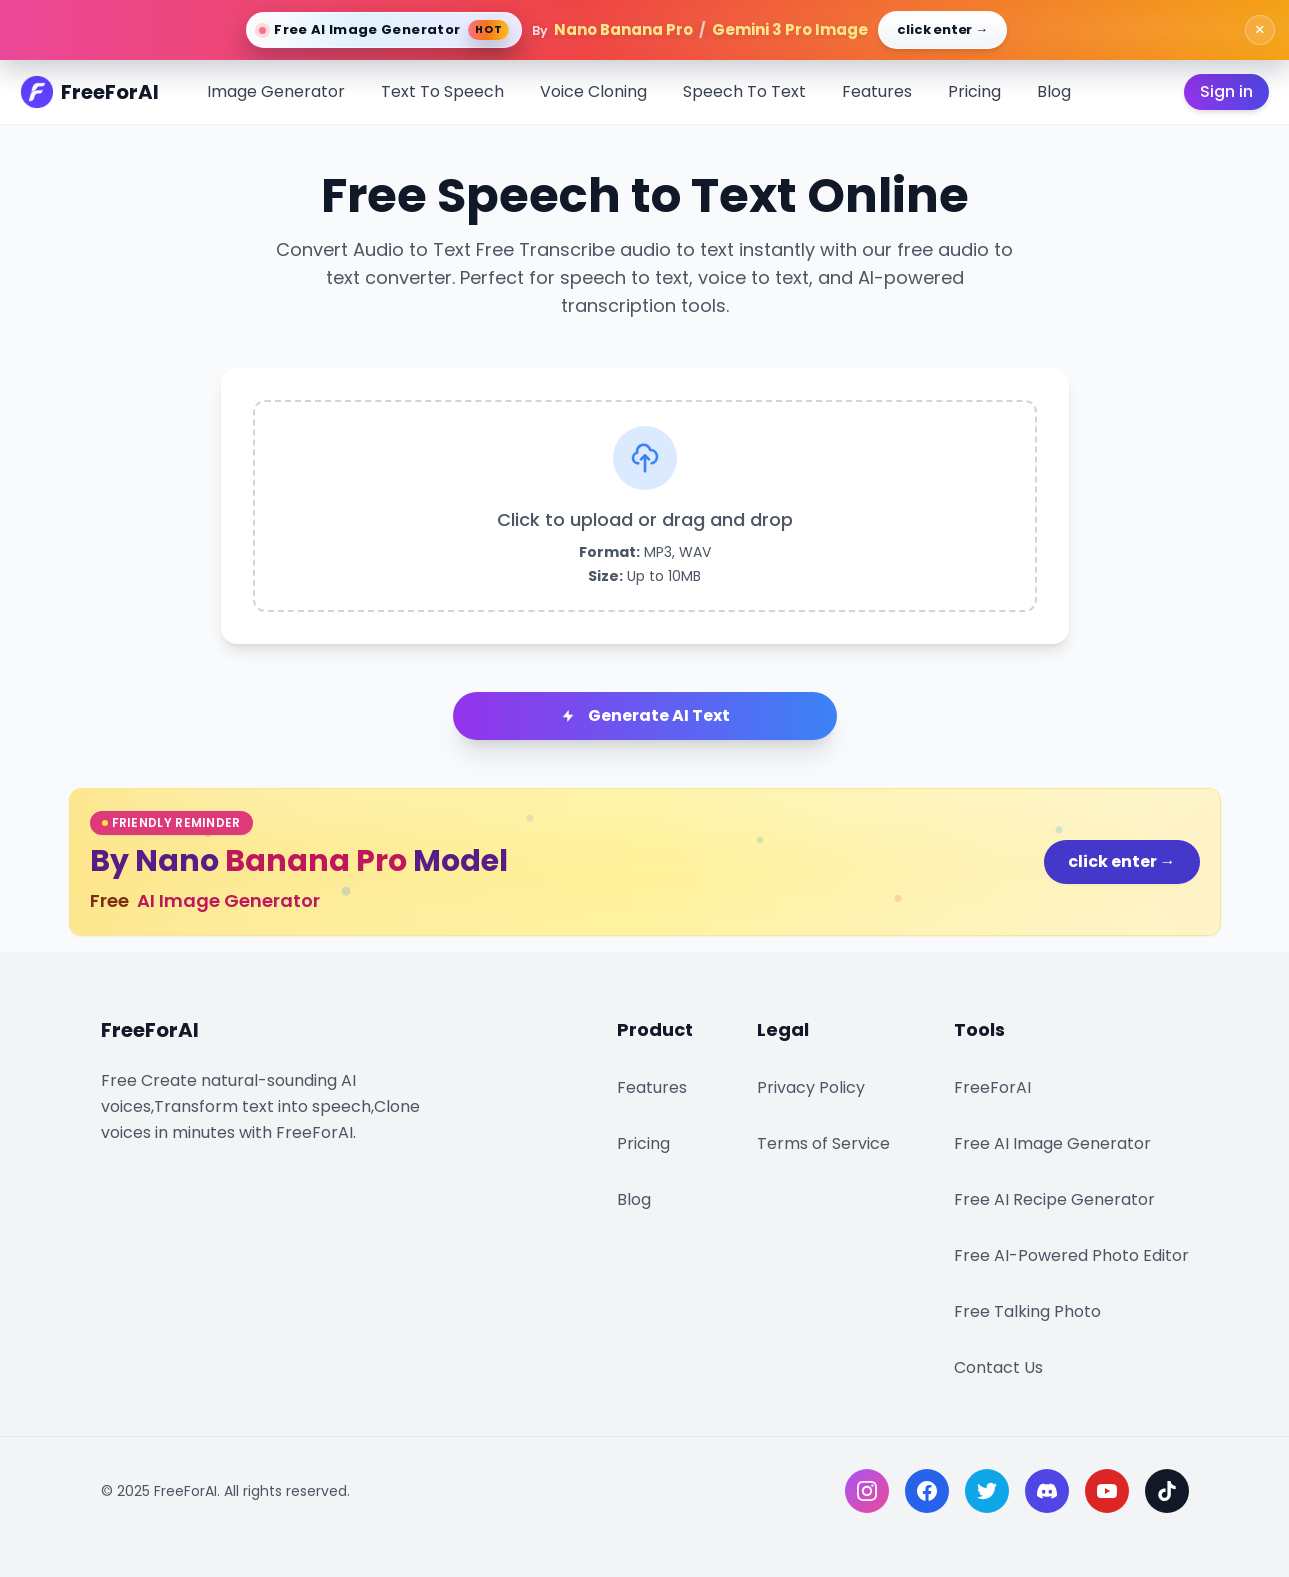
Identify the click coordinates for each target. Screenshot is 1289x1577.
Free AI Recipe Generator (1054, 1199)
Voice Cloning (593, 91)
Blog (1054, 91)
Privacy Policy (811, 1087)
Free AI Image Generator (1052, 1143)
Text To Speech (442, 91)
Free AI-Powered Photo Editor (1071, 1255)
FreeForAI (992, 1087)
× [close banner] (1260, 29)
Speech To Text (744, 91)
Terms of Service (823, 1143)
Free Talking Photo (1027, 1311)
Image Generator (276, 91)
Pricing (974, 91)
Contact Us (998, 1367)
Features (877, 91)
